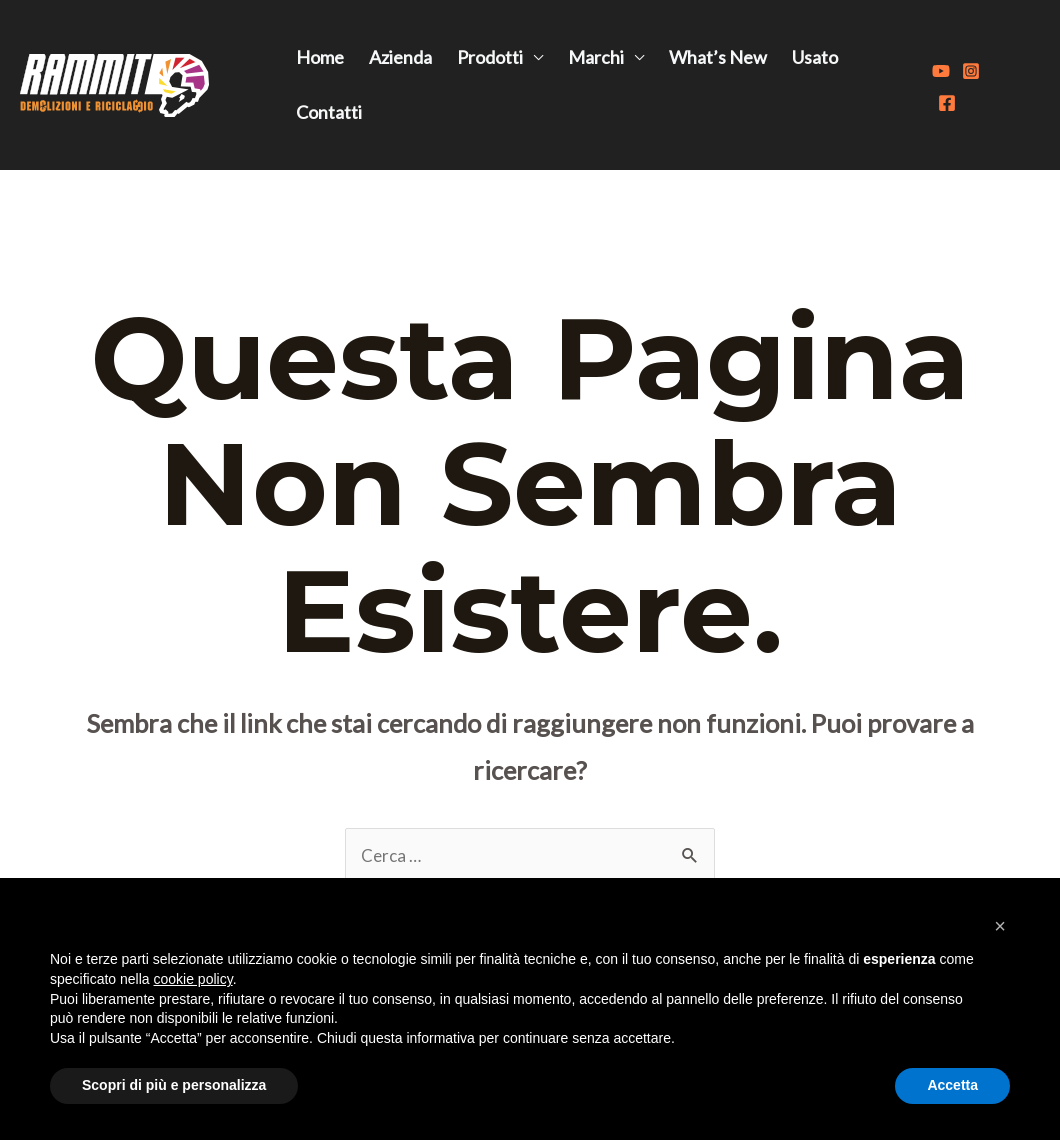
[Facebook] (947, 103)
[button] (1000, 926)
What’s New (718, 57)
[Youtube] (941, 71)
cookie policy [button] (193, 979)
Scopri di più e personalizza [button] (174, 1085)
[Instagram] (971, 71)
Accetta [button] (952, 1085)
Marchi (596, 57)
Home (320, 57)
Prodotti (490, 57)
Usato (815, 57)
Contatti (329, 112)
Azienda (400, 57)
